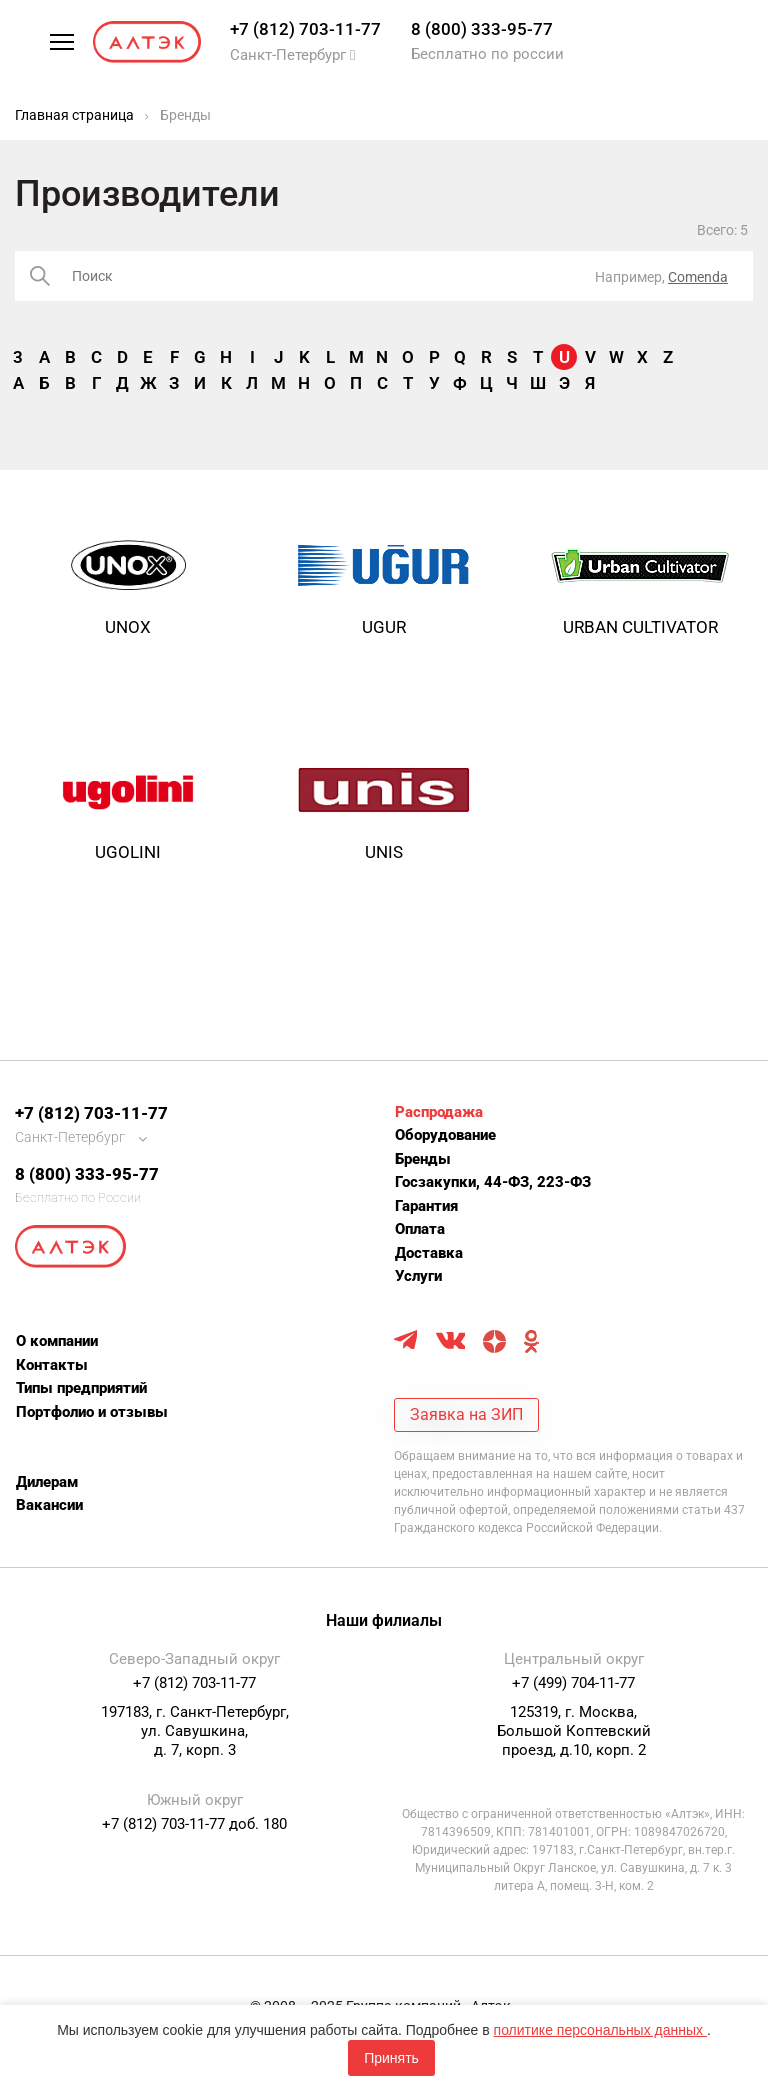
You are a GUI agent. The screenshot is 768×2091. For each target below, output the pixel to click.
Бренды (423, 1159)
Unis (384, 852)
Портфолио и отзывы (92, 1412)
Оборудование (445, 1135)
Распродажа (439, 1112)
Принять (391, 2058)
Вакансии (49, 1505)
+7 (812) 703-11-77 (305, 29)
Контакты (52, 1365)
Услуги (418, 1276)
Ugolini (128, 852)
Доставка (429, 1253)
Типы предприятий (81, 1388)
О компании (57, 1341)
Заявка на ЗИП (466, 1414)
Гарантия (426, 1206)
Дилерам (47, 1482)
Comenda (698, 277)
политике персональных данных (600, 2030)
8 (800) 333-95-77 (482, 29)
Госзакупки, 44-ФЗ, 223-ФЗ (493, 1182)
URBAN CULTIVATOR (640, 627)
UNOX (128, 627)
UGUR (384, 627)
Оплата (420, 1229)
